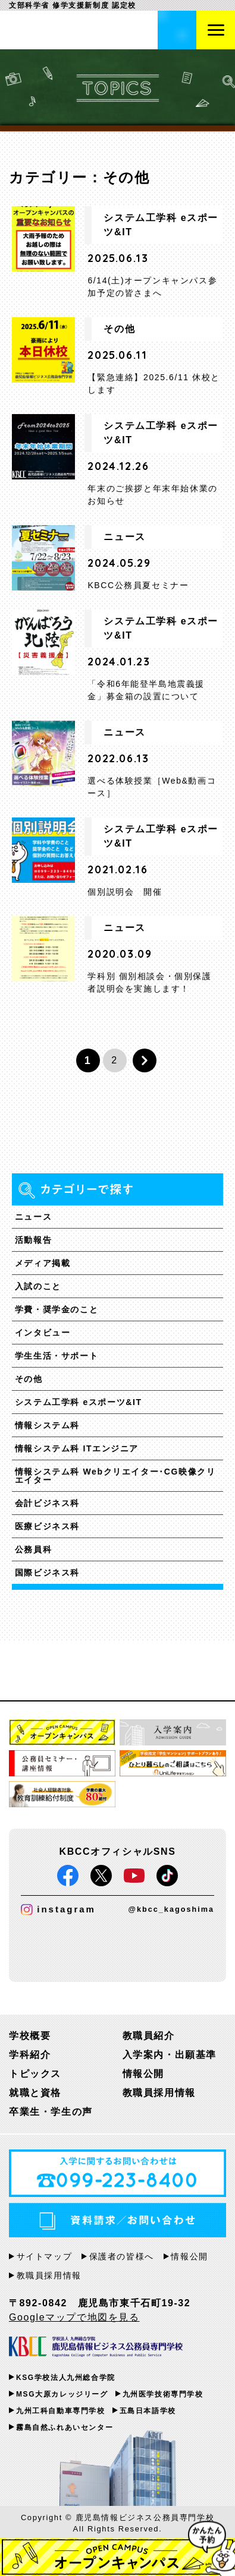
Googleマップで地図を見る (74, 2317)
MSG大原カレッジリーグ (62, 2394)
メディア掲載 (43, 1263)
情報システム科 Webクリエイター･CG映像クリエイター (115, 1476)
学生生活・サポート (56, 1355)
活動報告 (33, 1240)
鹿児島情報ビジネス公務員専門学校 (74, 29)
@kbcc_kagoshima (171, 1909)
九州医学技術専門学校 (163, 2394)
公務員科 (33, 1549)
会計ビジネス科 (47, 1503)
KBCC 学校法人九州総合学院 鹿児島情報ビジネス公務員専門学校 (96, 2348)
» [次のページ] (144, 1060)
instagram (58, 1909)
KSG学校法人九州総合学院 (65, 2377)
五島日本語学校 (148, 2411)
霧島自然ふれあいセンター (64, 2427)
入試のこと (38, 1286)
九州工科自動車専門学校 (60, 2411)
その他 (29, 1379)
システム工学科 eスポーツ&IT (78, 1402)
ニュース (33, 1216)
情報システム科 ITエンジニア (77, 1448)
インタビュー (43, 1332)
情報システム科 (47, 1425)
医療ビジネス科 (47, 1526)
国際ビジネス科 (47, 1572)
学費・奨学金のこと (56, 1309)
